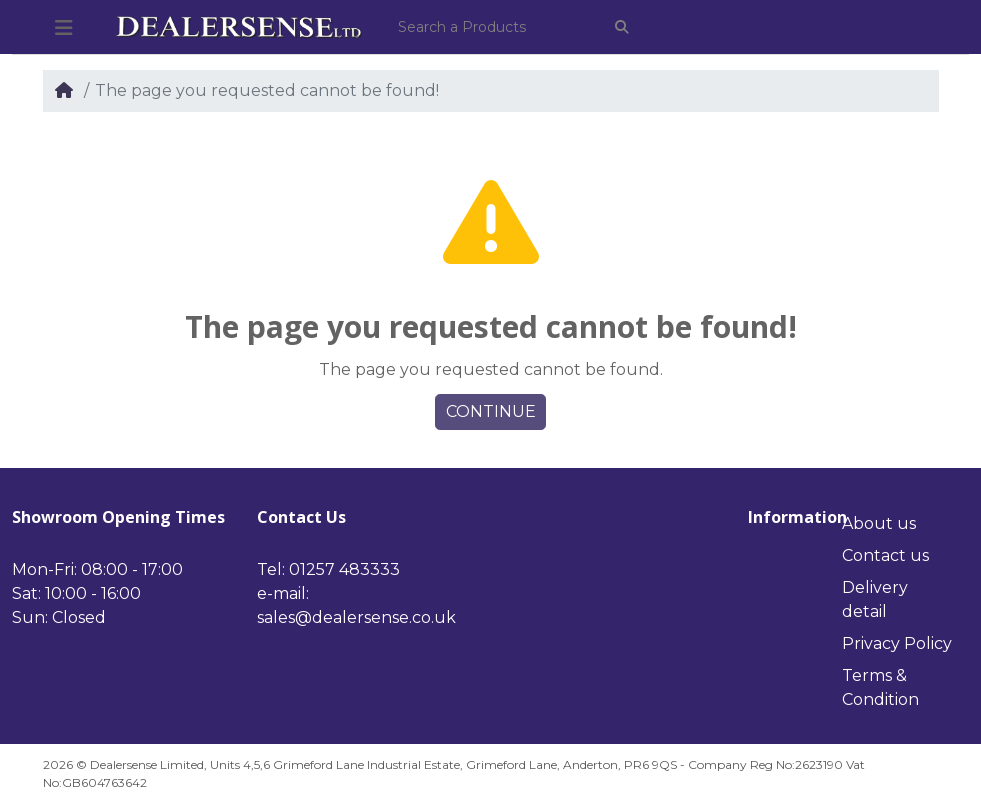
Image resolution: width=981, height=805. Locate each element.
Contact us (885, 555)
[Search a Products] (493, 27)
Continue (491, 411)
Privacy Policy (897, 643)
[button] (64, 28)
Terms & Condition (880, 687)
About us (879, 523)
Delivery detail (875, 599)
